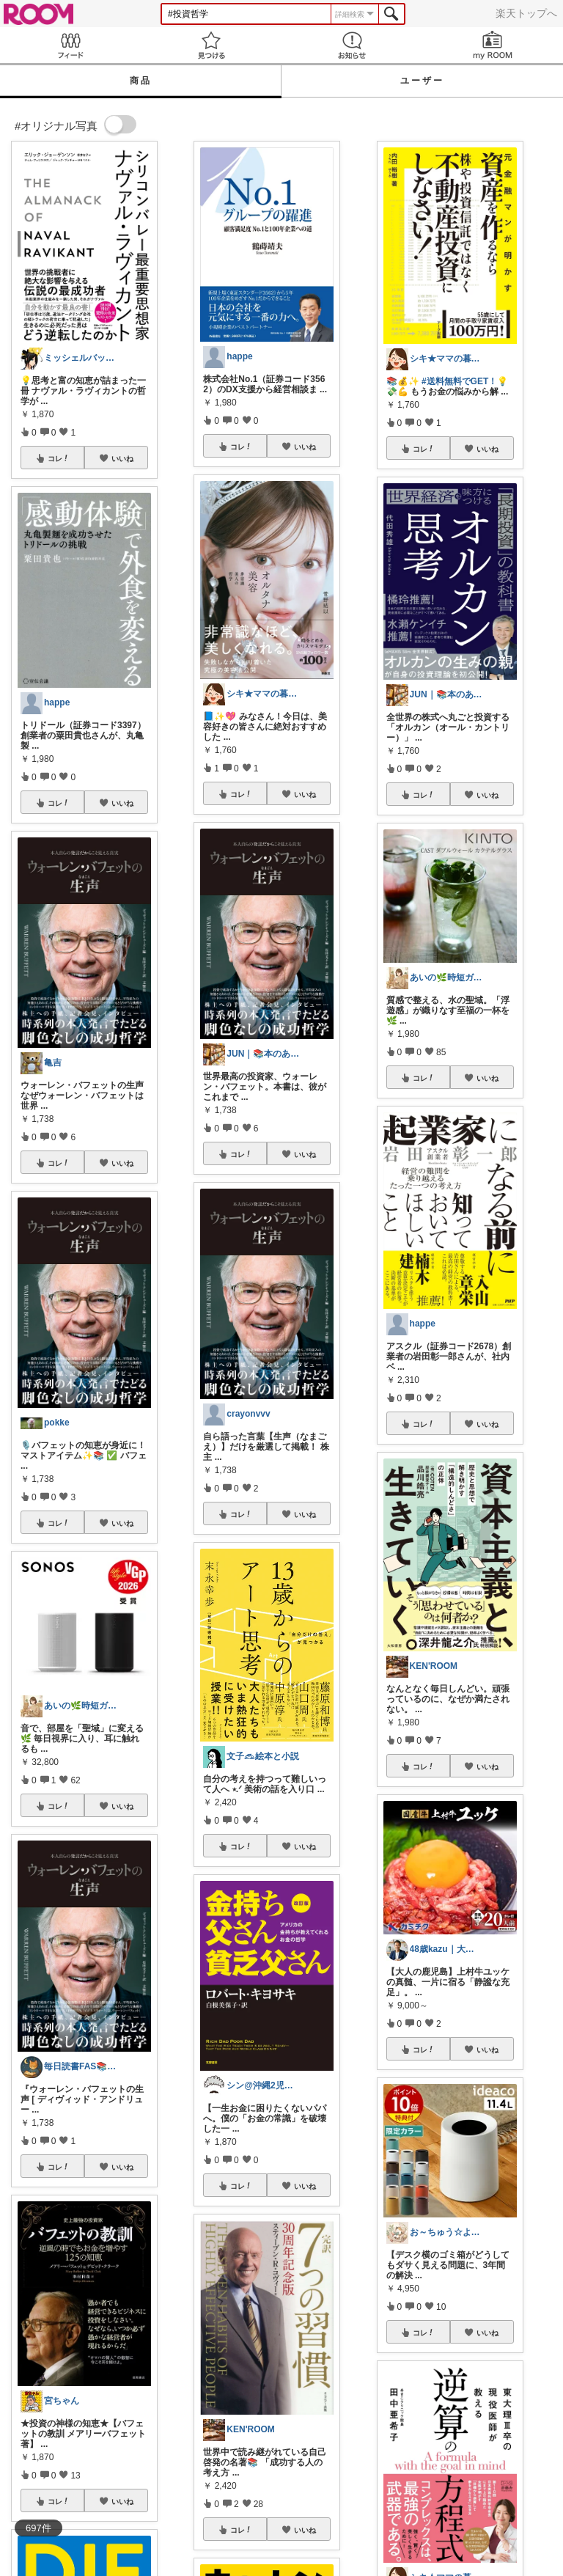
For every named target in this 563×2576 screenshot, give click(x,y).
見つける (211, 45)
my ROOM (492, 45)
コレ (59, 458)
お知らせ (352, 45)
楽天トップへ (526, 13)
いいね (122, 458)
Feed (70, 45)
